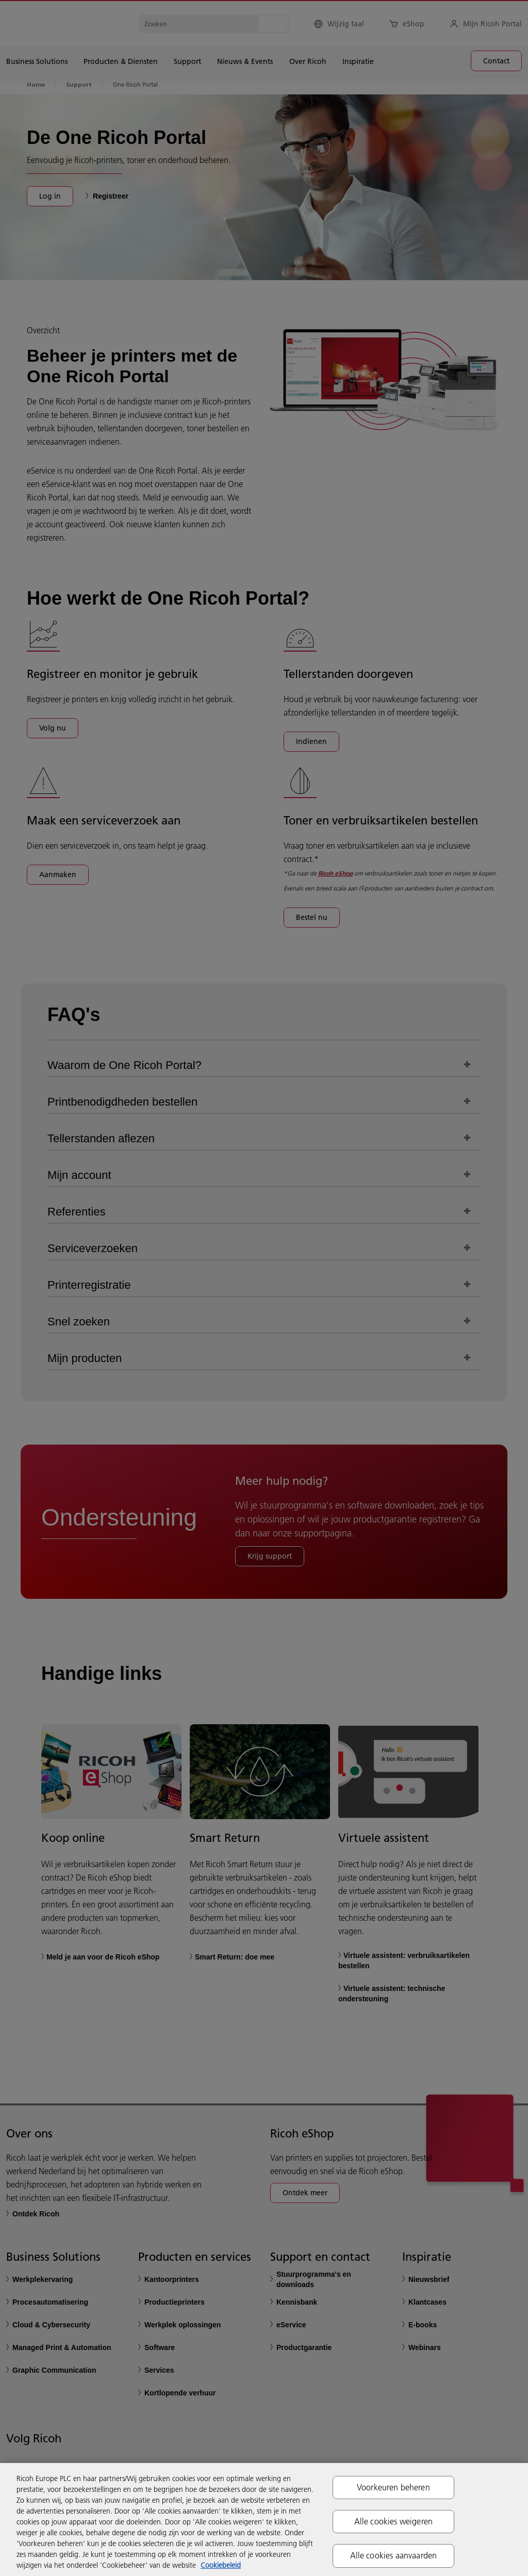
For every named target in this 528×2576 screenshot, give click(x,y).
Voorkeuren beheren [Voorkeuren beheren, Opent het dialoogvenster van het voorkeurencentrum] (393, 2487)
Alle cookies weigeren (393, 2521)
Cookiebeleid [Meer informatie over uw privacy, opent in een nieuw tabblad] (221, 2565)
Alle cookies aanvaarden (393, 2555)
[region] (264, 2519)
